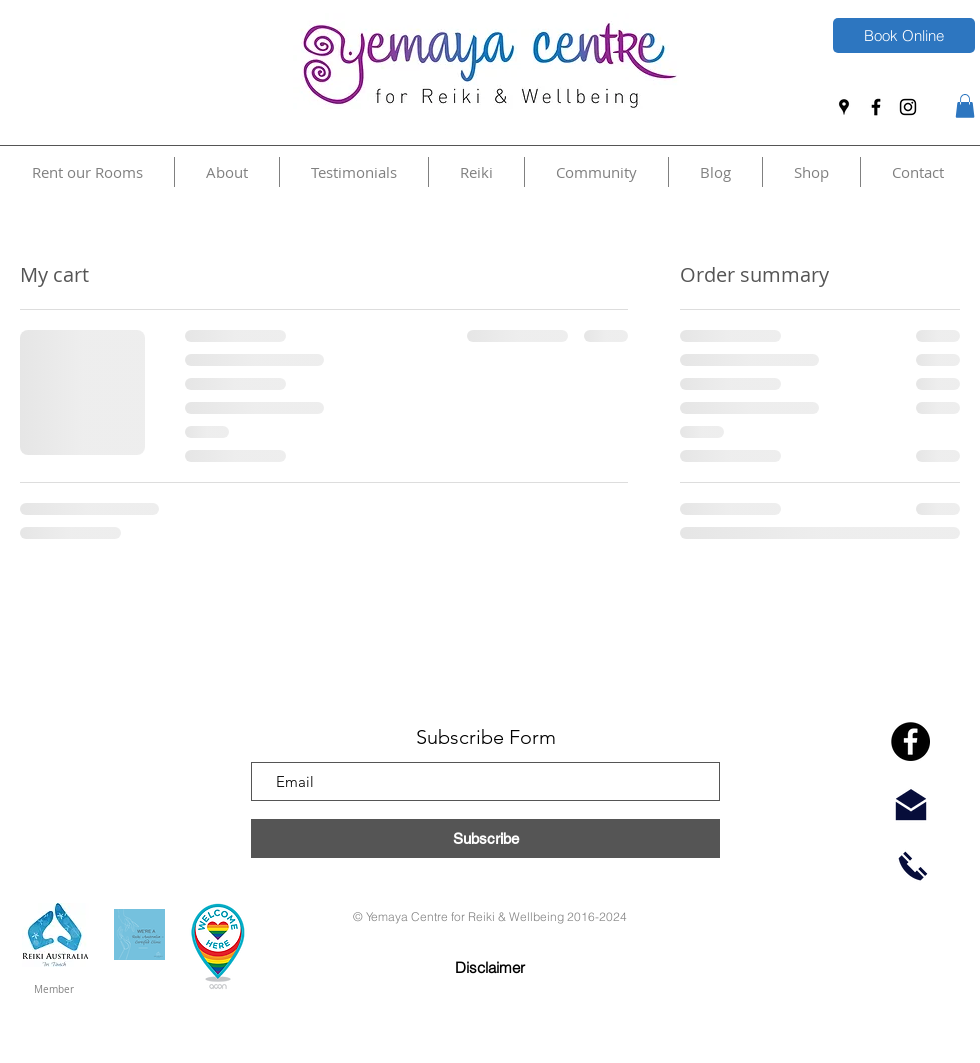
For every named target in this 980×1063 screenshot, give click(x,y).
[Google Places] (844, 107)
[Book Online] (904, 35)
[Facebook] (876, 107)
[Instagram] (908, 107)
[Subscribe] (485, 838)
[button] (965, 106)
